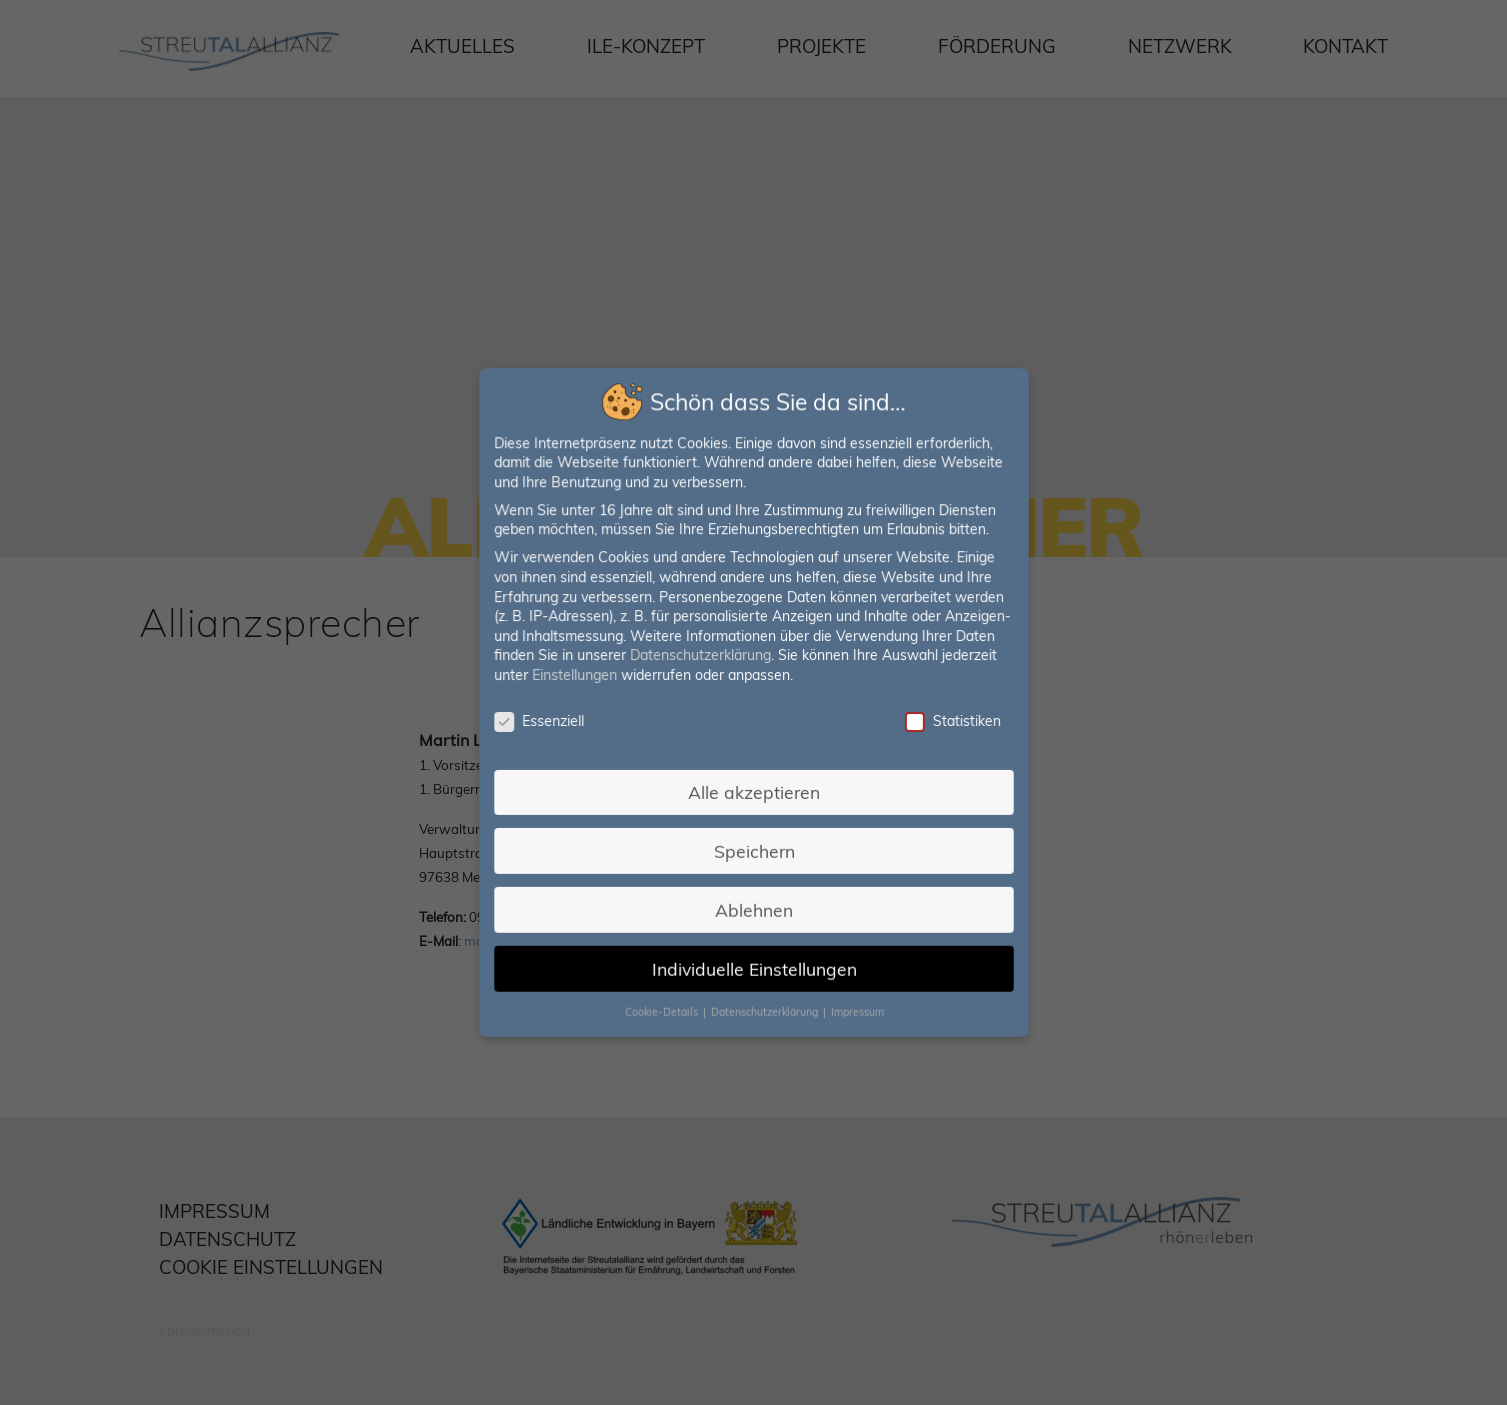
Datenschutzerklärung (701, 656)
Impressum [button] (854, 1006)
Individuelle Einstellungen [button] (753, 963)
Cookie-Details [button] (664, 1006)
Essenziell (543, 721)
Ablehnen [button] (753, 906)
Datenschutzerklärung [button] (765, 1006)
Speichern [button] (753, 848)
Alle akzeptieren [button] (753, 790)
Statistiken (948, 721)
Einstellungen (577, 676)
